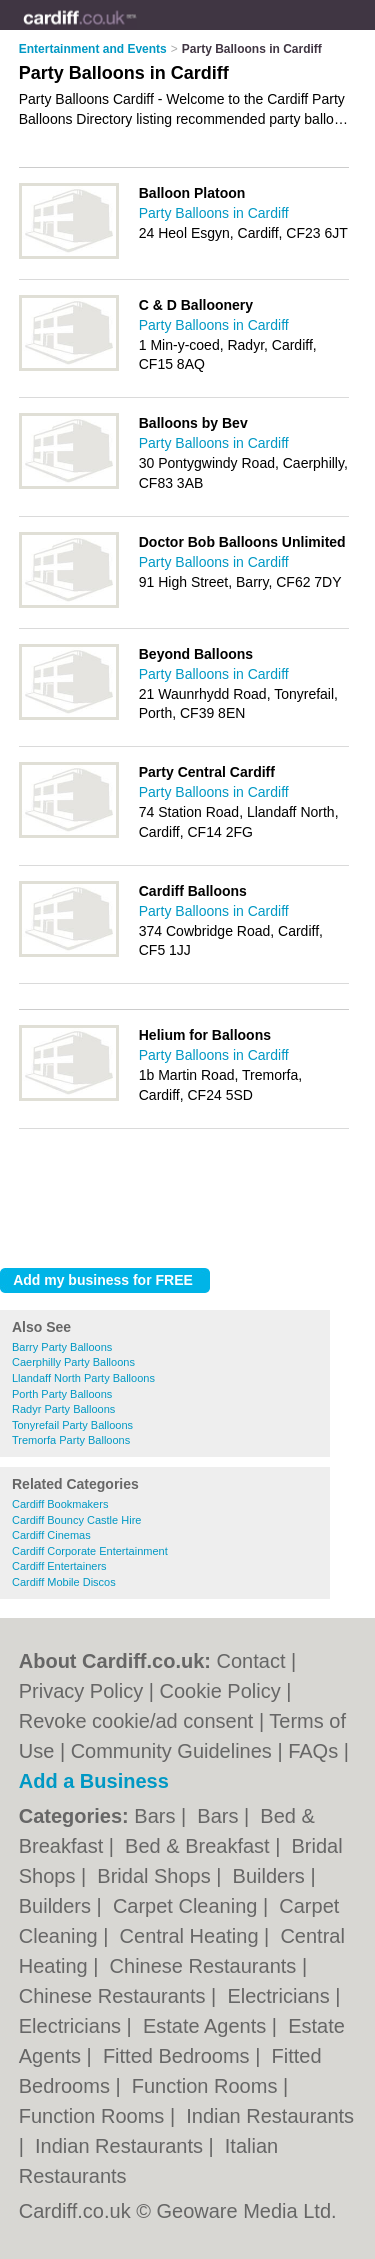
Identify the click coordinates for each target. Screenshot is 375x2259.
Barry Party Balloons (62, 1347)
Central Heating (192, 1936)
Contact (251, 1661)
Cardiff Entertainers (59, 1566)
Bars (157, 1816)
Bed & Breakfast (200, 1846)
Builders (272, 1876)
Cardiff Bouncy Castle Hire (76, 1520)
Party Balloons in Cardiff (214, 213)
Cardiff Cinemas (51, 1535)
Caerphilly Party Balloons (73, 1362)
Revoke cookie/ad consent (136, 1721)
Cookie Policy (220, 1691)
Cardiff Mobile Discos (64, 1582)
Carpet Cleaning (188, 1906)
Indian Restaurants (270, 2116)
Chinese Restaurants (206, 1966)
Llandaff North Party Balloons (83, 1378)
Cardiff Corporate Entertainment (90, 1551)
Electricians (281, 1996)
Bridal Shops (156, 1876)
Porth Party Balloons (62, 1394)
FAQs (313, 1751)
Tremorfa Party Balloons (71, 1440)
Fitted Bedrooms (179, 2056)
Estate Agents (207, 2026)
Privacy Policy (81, 1691)
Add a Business (94, 1781)
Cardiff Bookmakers (60, 1504)
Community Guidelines (171, 1751)
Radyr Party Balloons (63, 1409)
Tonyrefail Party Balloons (72, 1425)
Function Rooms (207, 2086)
